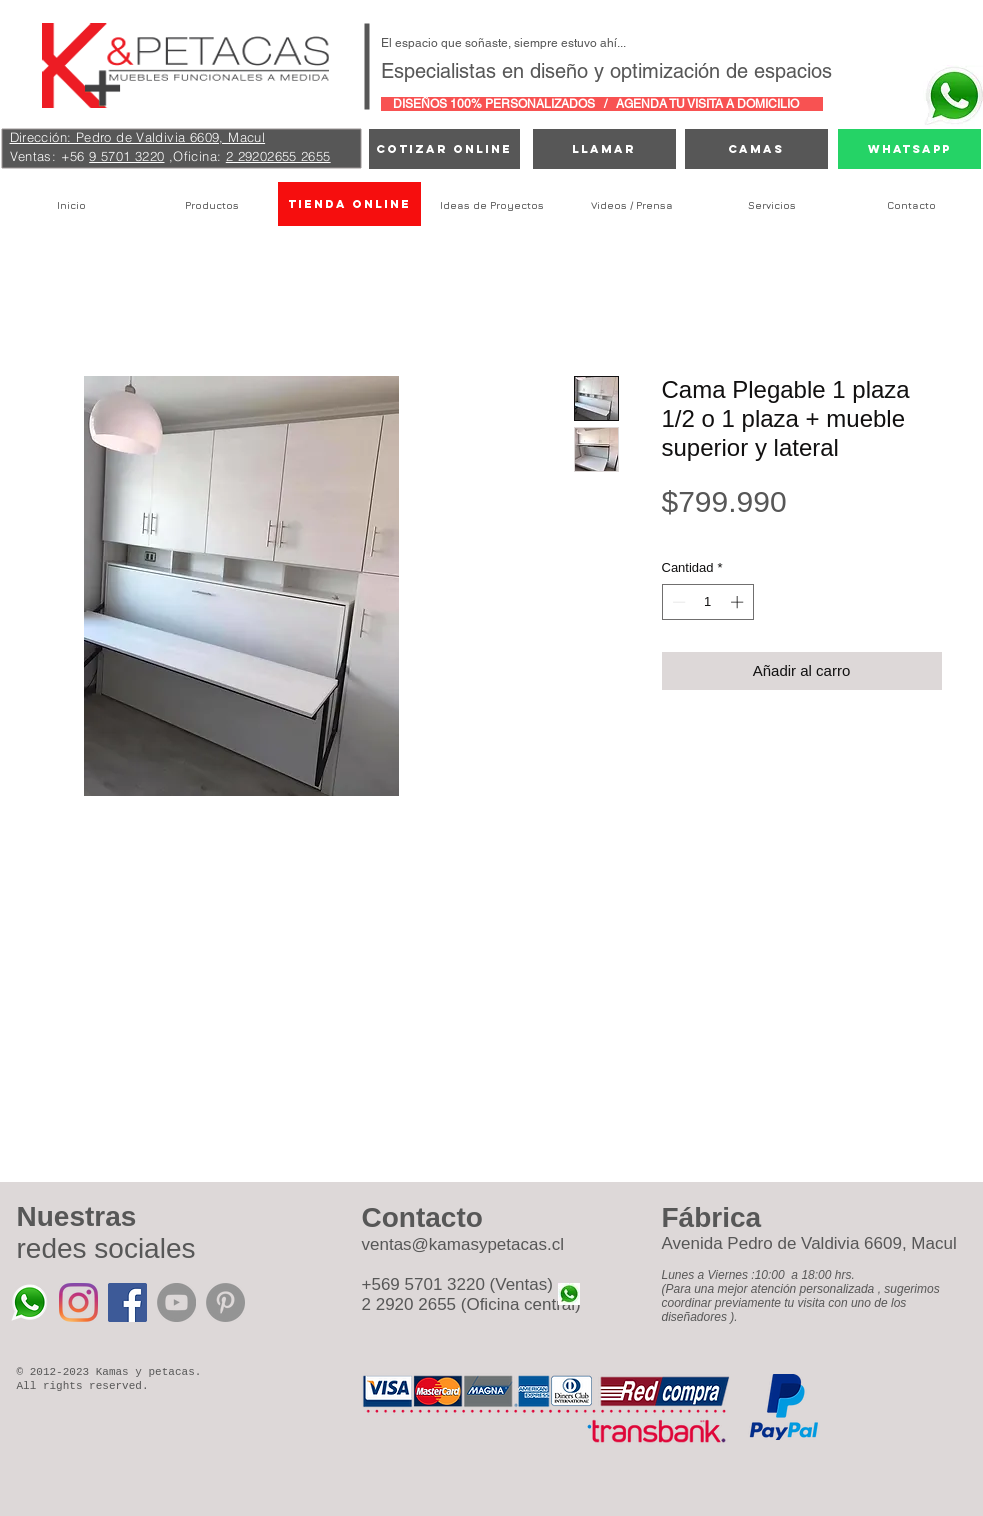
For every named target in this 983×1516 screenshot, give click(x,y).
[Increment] (739, 602)
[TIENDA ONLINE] (349, 204)
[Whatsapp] (909, 149)
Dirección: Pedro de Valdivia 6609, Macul (138, 137)
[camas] (756, 149)
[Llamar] (604, 149)
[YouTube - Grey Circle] (176, 1302)
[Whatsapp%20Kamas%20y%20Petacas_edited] (29, 1302)
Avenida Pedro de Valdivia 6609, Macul (809, 1243)
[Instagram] (78, 1302)
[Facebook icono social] (127, 1302)
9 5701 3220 (126, 156)
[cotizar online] (444, 149)
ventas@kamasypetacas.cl (463, 1244)
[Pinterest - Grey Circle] (225, 1302)
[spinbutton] (707, 602)
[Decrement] (677, 602)
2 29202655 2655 (278, 156)
